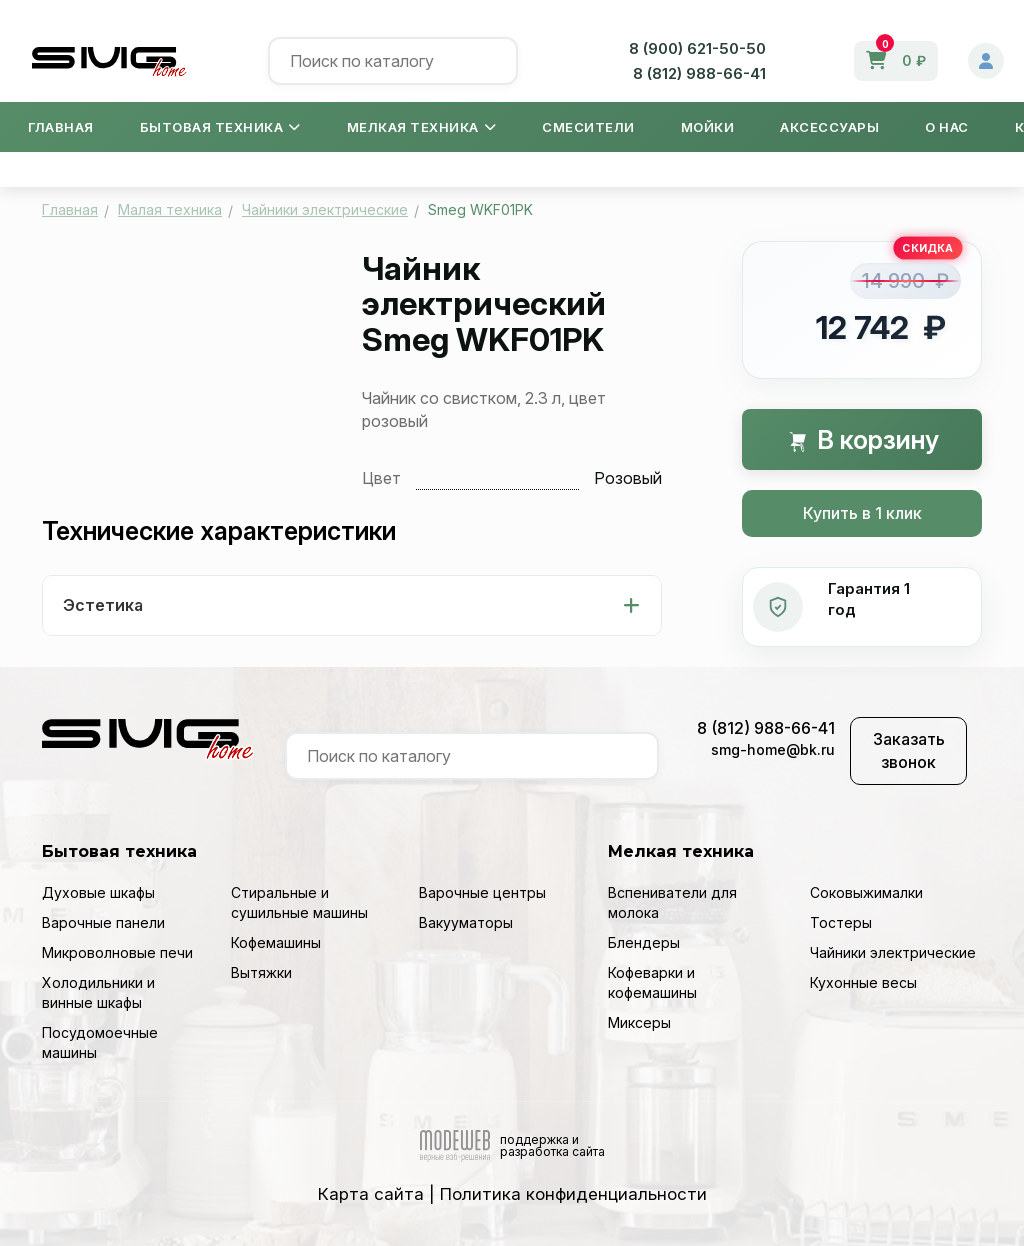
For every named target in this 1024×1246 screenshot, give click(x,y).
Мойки (708, 127)
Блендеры (644, 942)
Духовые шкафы (98, 892)
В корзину (862, 439)
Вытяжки (261, 972)
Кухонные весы (863, 982)
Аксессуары (829, 127)
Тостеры (841, 922)
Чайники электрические (893, 952)
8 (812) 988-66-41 (699, 73)
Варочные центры (482, 892)
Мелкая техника (422, 127)
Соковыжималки (866, 892)
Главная (61, 127)
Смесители (588, 127)
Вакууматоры (466, 922)
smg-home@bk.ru (773, 749)
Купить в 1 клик (862, 513)
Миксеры (639, 1022)
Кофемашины (276, 942)
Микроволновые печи (117, 952)
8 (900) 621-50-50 (697, 48)
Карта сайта (371, 1194)
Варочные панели (103, 922)
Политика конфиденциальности (573, 1194)
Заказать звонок (909, 750)
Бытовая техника (220, 127)
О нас (947, 127)
